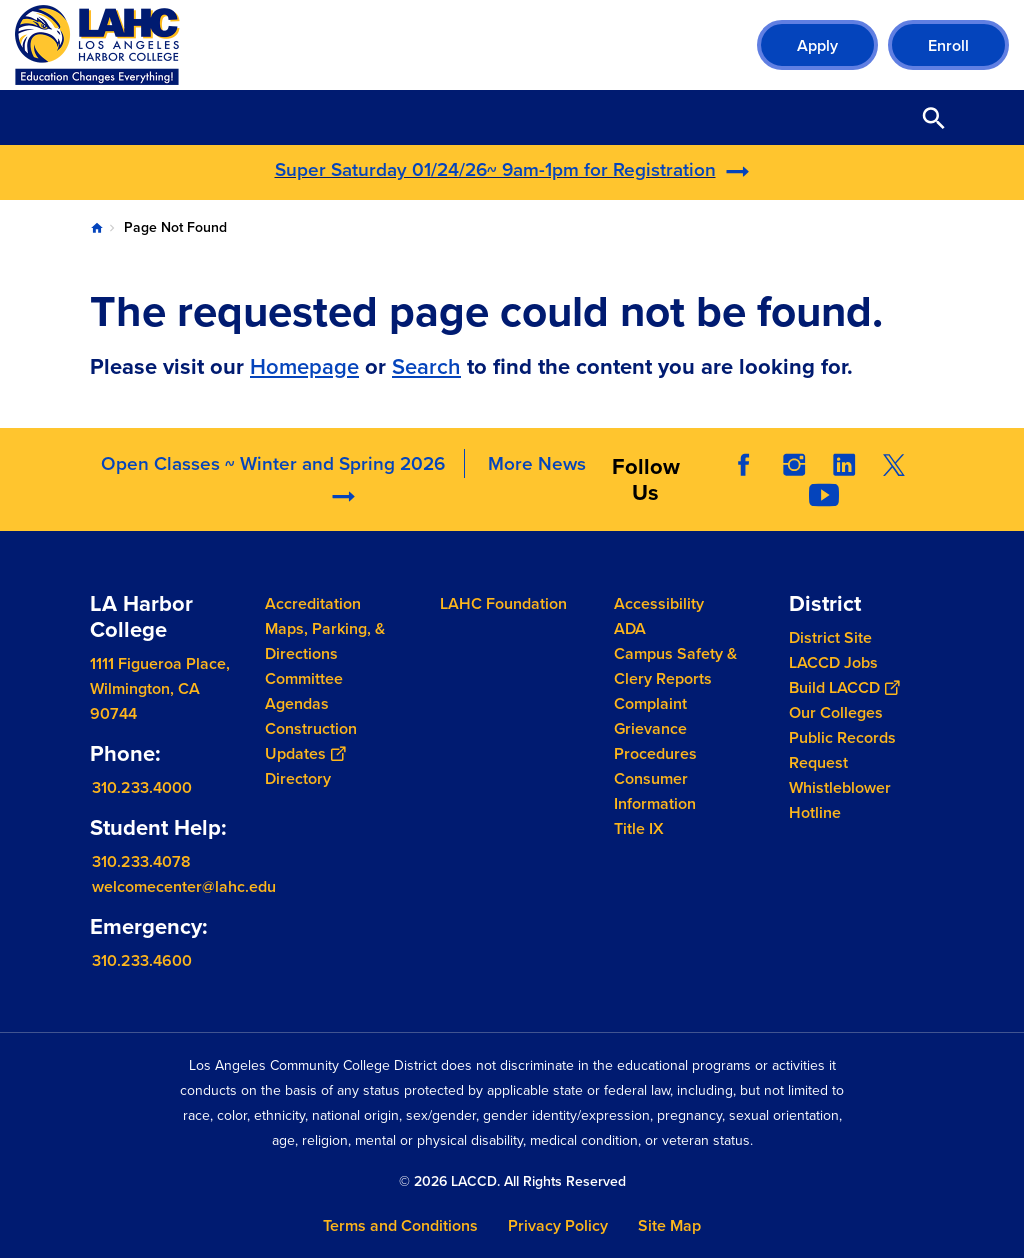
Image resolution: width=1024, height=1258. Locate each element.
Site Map (669, 1225)
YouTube (824, 495)
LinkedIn (844, 465)
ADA (630, 628)
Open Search (934, 117)
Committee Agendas (304, 691)
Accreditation (313, 603)
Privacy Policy (558, 1225)
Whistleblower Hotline (840, 800)
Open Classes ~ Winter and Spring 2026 (273, 463)
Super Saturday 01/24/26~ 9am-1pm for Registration (495, 169)
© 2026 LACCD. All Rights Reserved (512, 1181)
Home (97, 228)
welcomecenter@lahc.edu (184, 885)
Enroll (948, 45)
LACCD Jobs (833, 662)
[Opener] (1004, 478)
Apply (817, 45)
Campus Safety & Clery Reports (675, 666)
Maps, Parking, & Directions (325, 641)
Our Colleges (836, 712)
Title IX (639, 828)
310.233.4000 (142, 787)
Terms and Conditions (400, 1225)
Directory (298, 778)
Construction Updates (311, 741)
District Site (830, 637)
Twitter (894, 465)
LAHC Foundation (503, 603)
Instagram (794, 465)
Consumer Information (655, 791)
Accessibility (659, 603)
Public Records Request (842, 750)
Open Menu (984, 117)
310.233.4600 (142, 959)
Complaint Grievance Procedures (655, 728)
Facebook (744, 465)
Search (426, 366)
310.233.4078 (141, 860)
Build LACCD (844, 687)
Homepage (304, 366)
